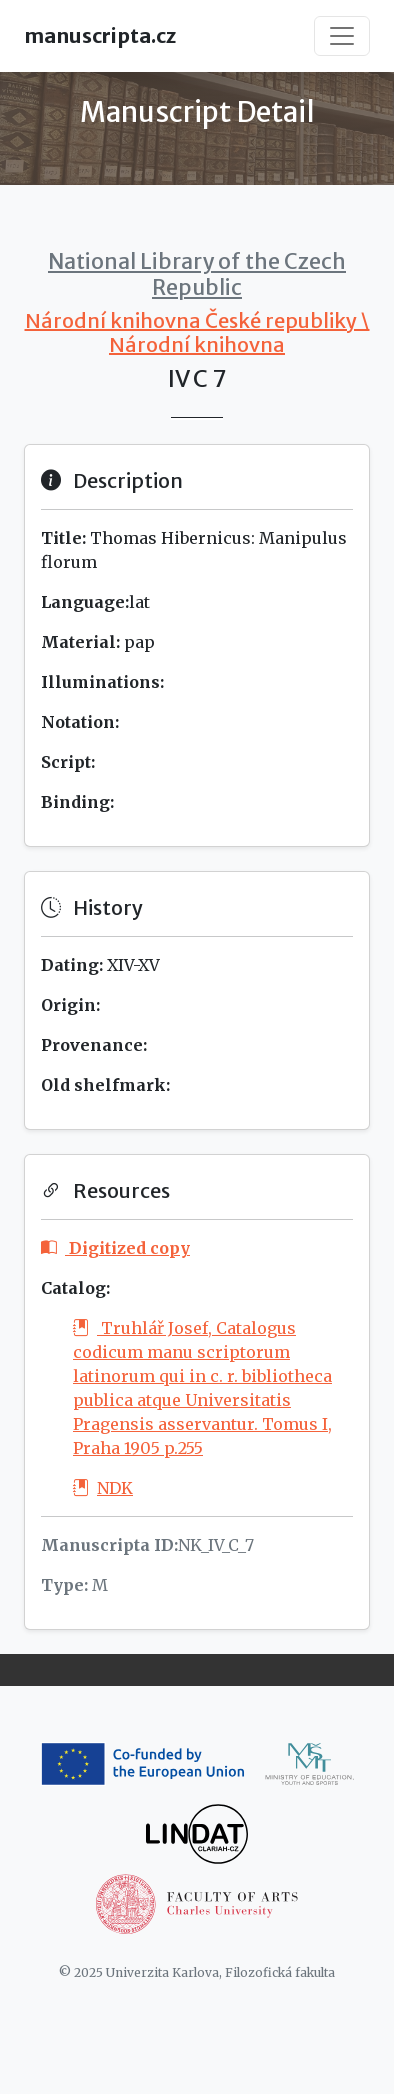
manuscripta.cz (100, 35)
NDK (103, 1488)
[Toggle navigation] (342, 36)
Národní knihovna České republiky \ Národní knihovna (197, 332)
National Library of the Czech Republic (197, 274)
